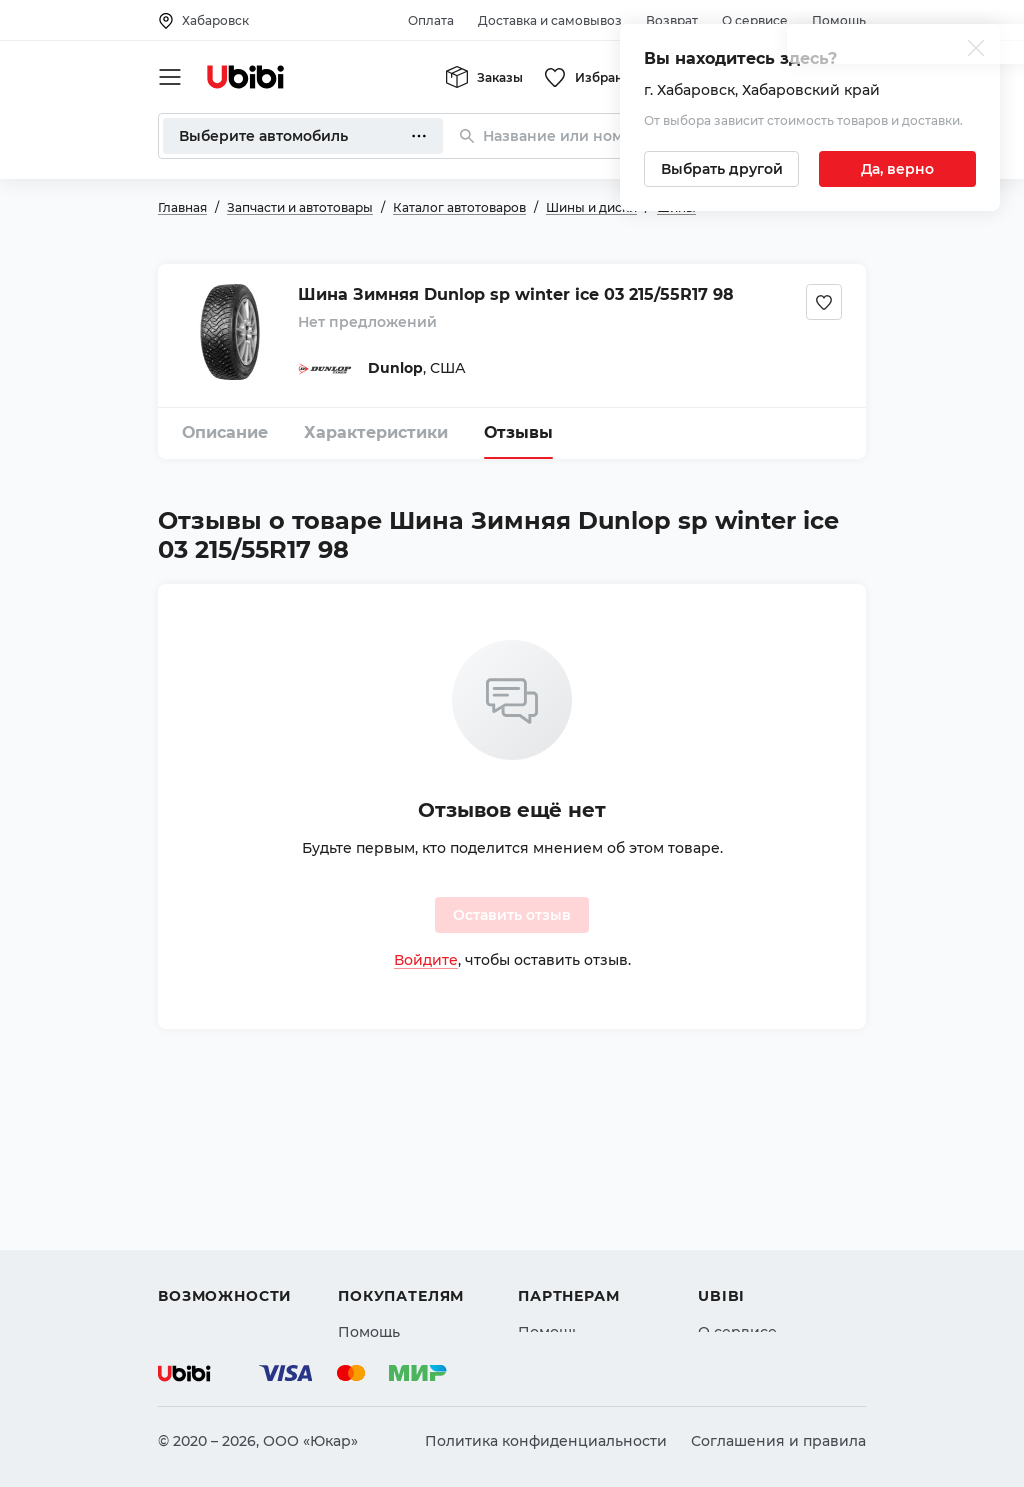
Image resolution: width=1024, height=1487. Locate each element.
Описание (225, 432)
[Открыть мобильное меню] (170, 77)
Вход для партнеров (594, 1247)
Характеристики (376, 432)
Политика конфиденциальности (546, 1441)
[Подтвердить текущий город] (897, 169)
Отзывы (518, 432)
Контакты (733, 1211)
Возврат (672, 20)
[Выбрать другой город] (721, 169)
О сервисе (755, 20)
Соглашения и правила (778, 1441)
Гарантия (373, 1283)
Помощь (839, 20)
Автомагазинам (576, 1211)
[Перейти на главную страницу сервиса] (246, 77)
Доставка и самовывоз (550, 20)
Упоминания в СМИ (772, 1283)
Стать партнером (581, 1283)
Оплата (431, 20)
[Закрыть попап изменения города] (976, 50)
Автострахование (224, 1211)
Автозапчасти (209, 1175)
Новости (729, 1247)
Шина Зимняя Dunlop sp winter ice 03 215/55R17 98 (516, 294)
